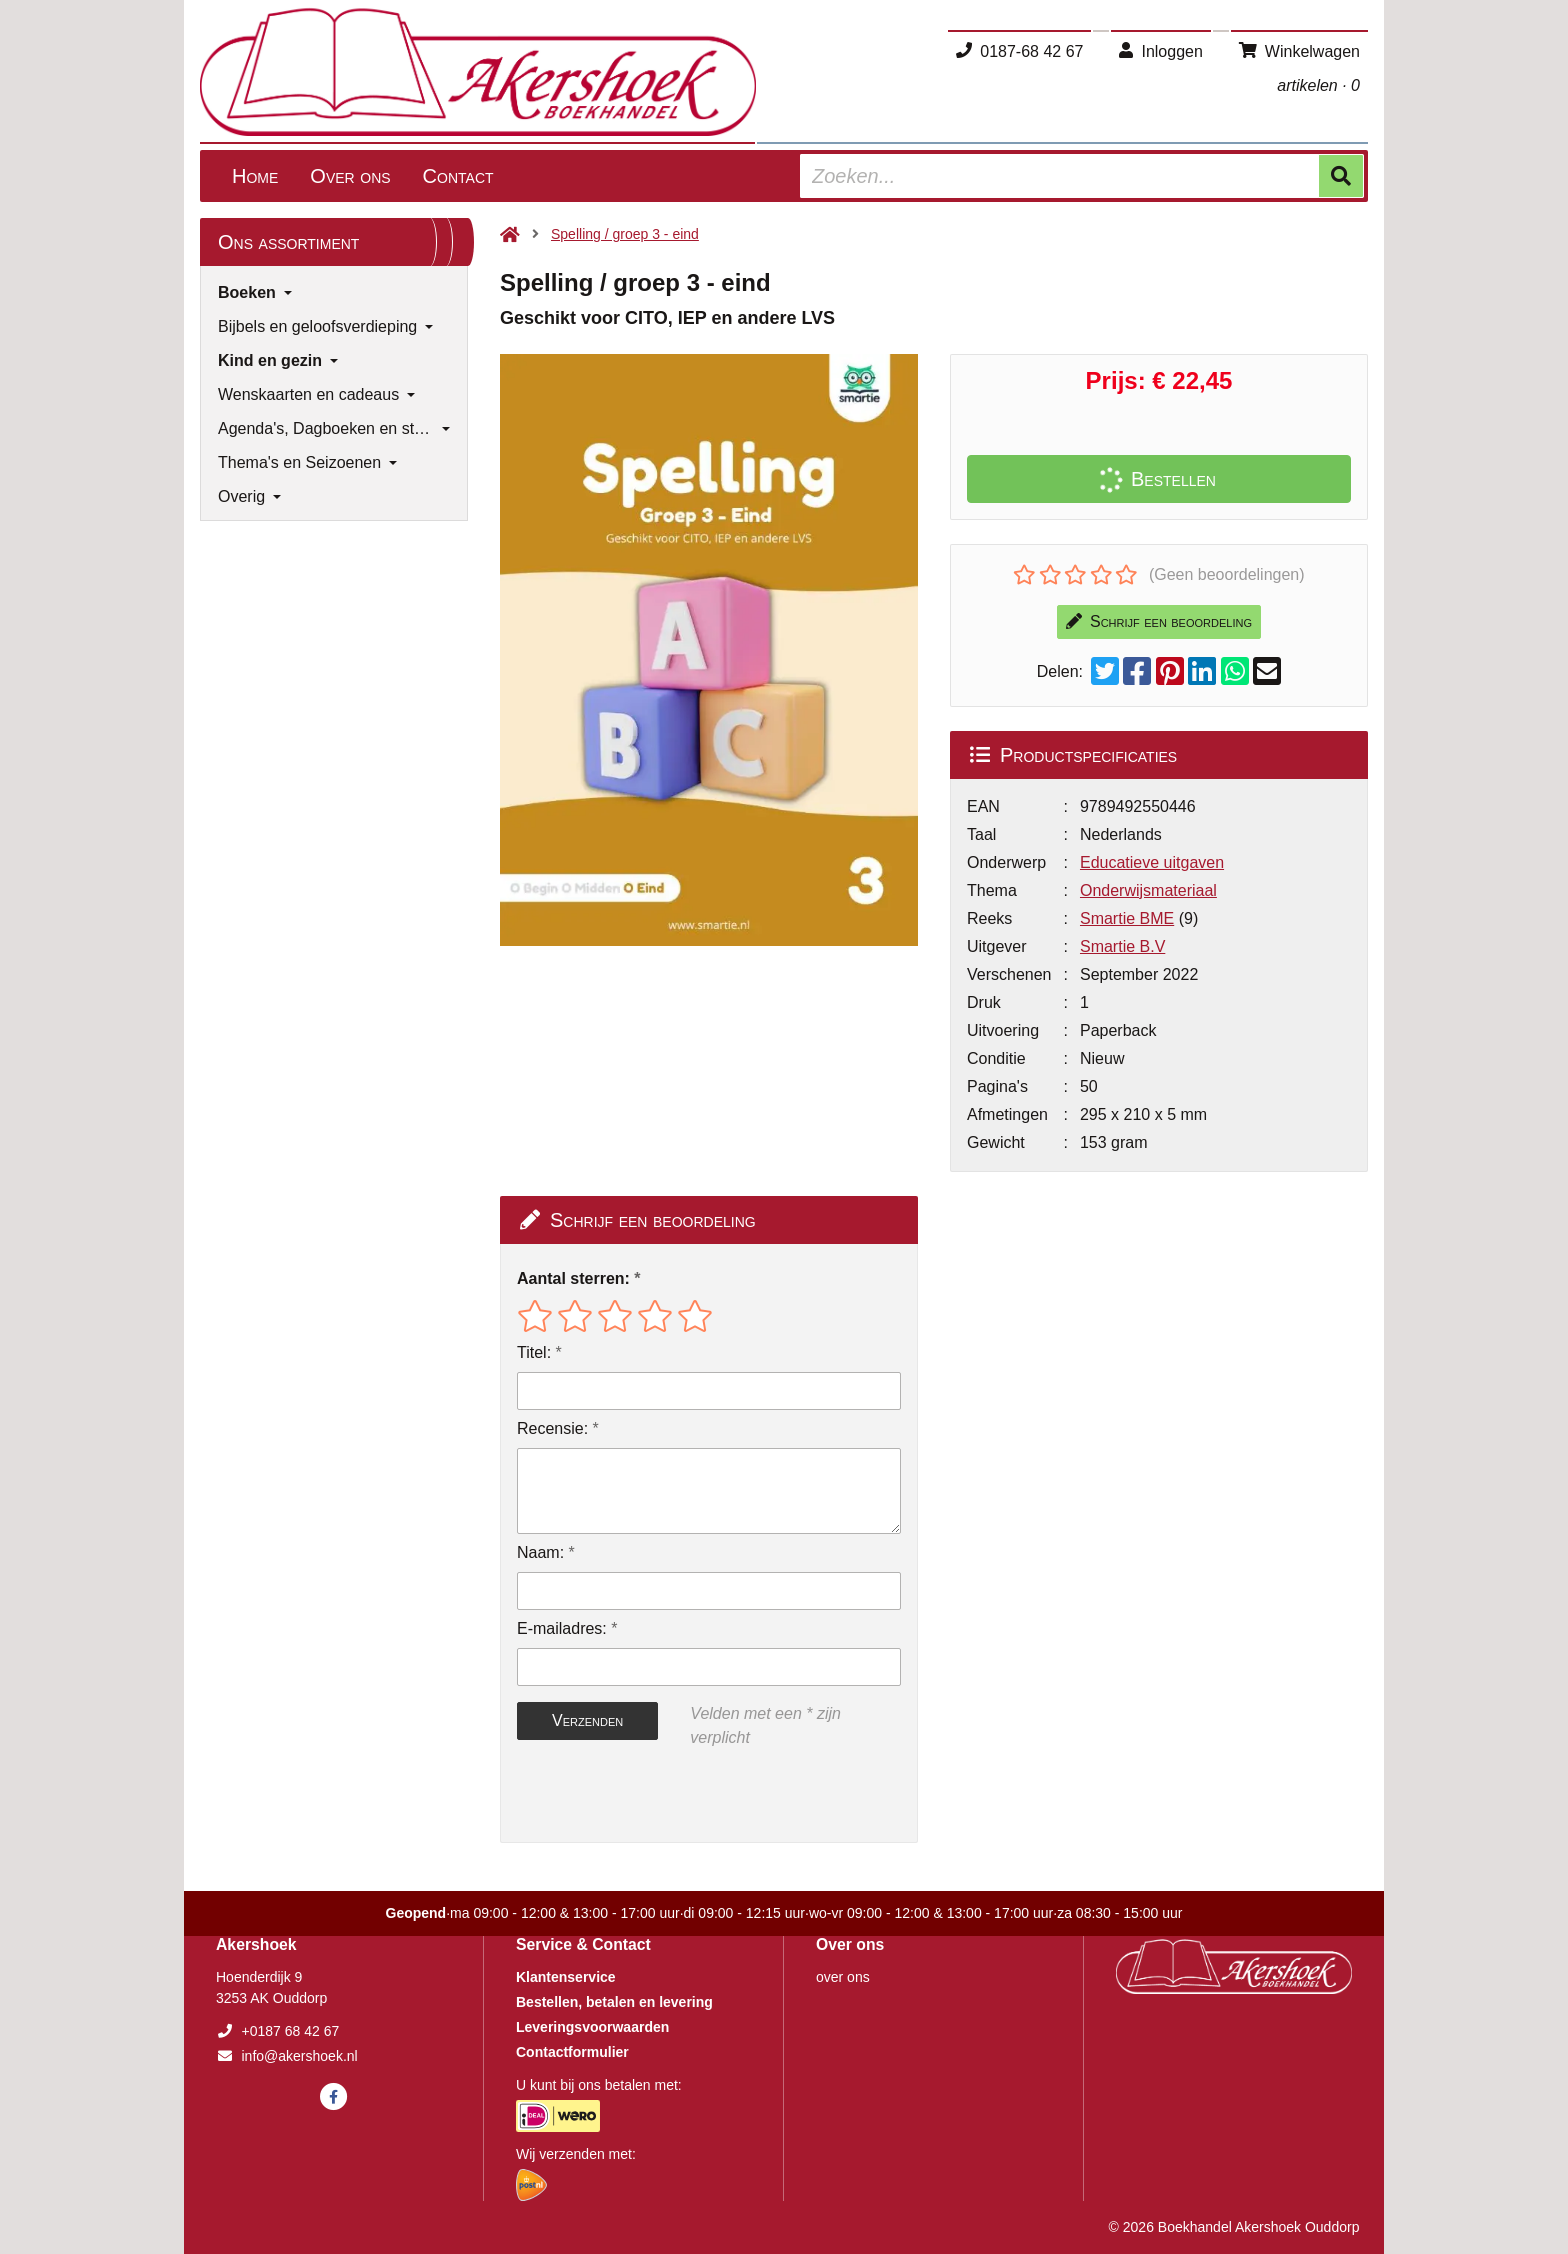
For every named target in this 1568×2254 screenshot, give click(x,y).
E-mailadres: (562, 1628)
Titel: (534, 1352)
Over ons (350, 176)
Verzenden (587, 1720)
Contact (458, 176)
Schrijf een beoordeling (1159, 621)
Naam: (540, 1552)
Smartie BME (1127, 918)
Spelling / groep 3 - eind (625, 234)
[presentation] (645, 1796)
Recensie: (552, 1428)
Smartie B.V (1122, 946)
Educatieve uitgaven (1152, 862)
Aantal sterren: (573, 1278)
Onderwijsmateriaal (1148, 890)
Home (255, 176)
